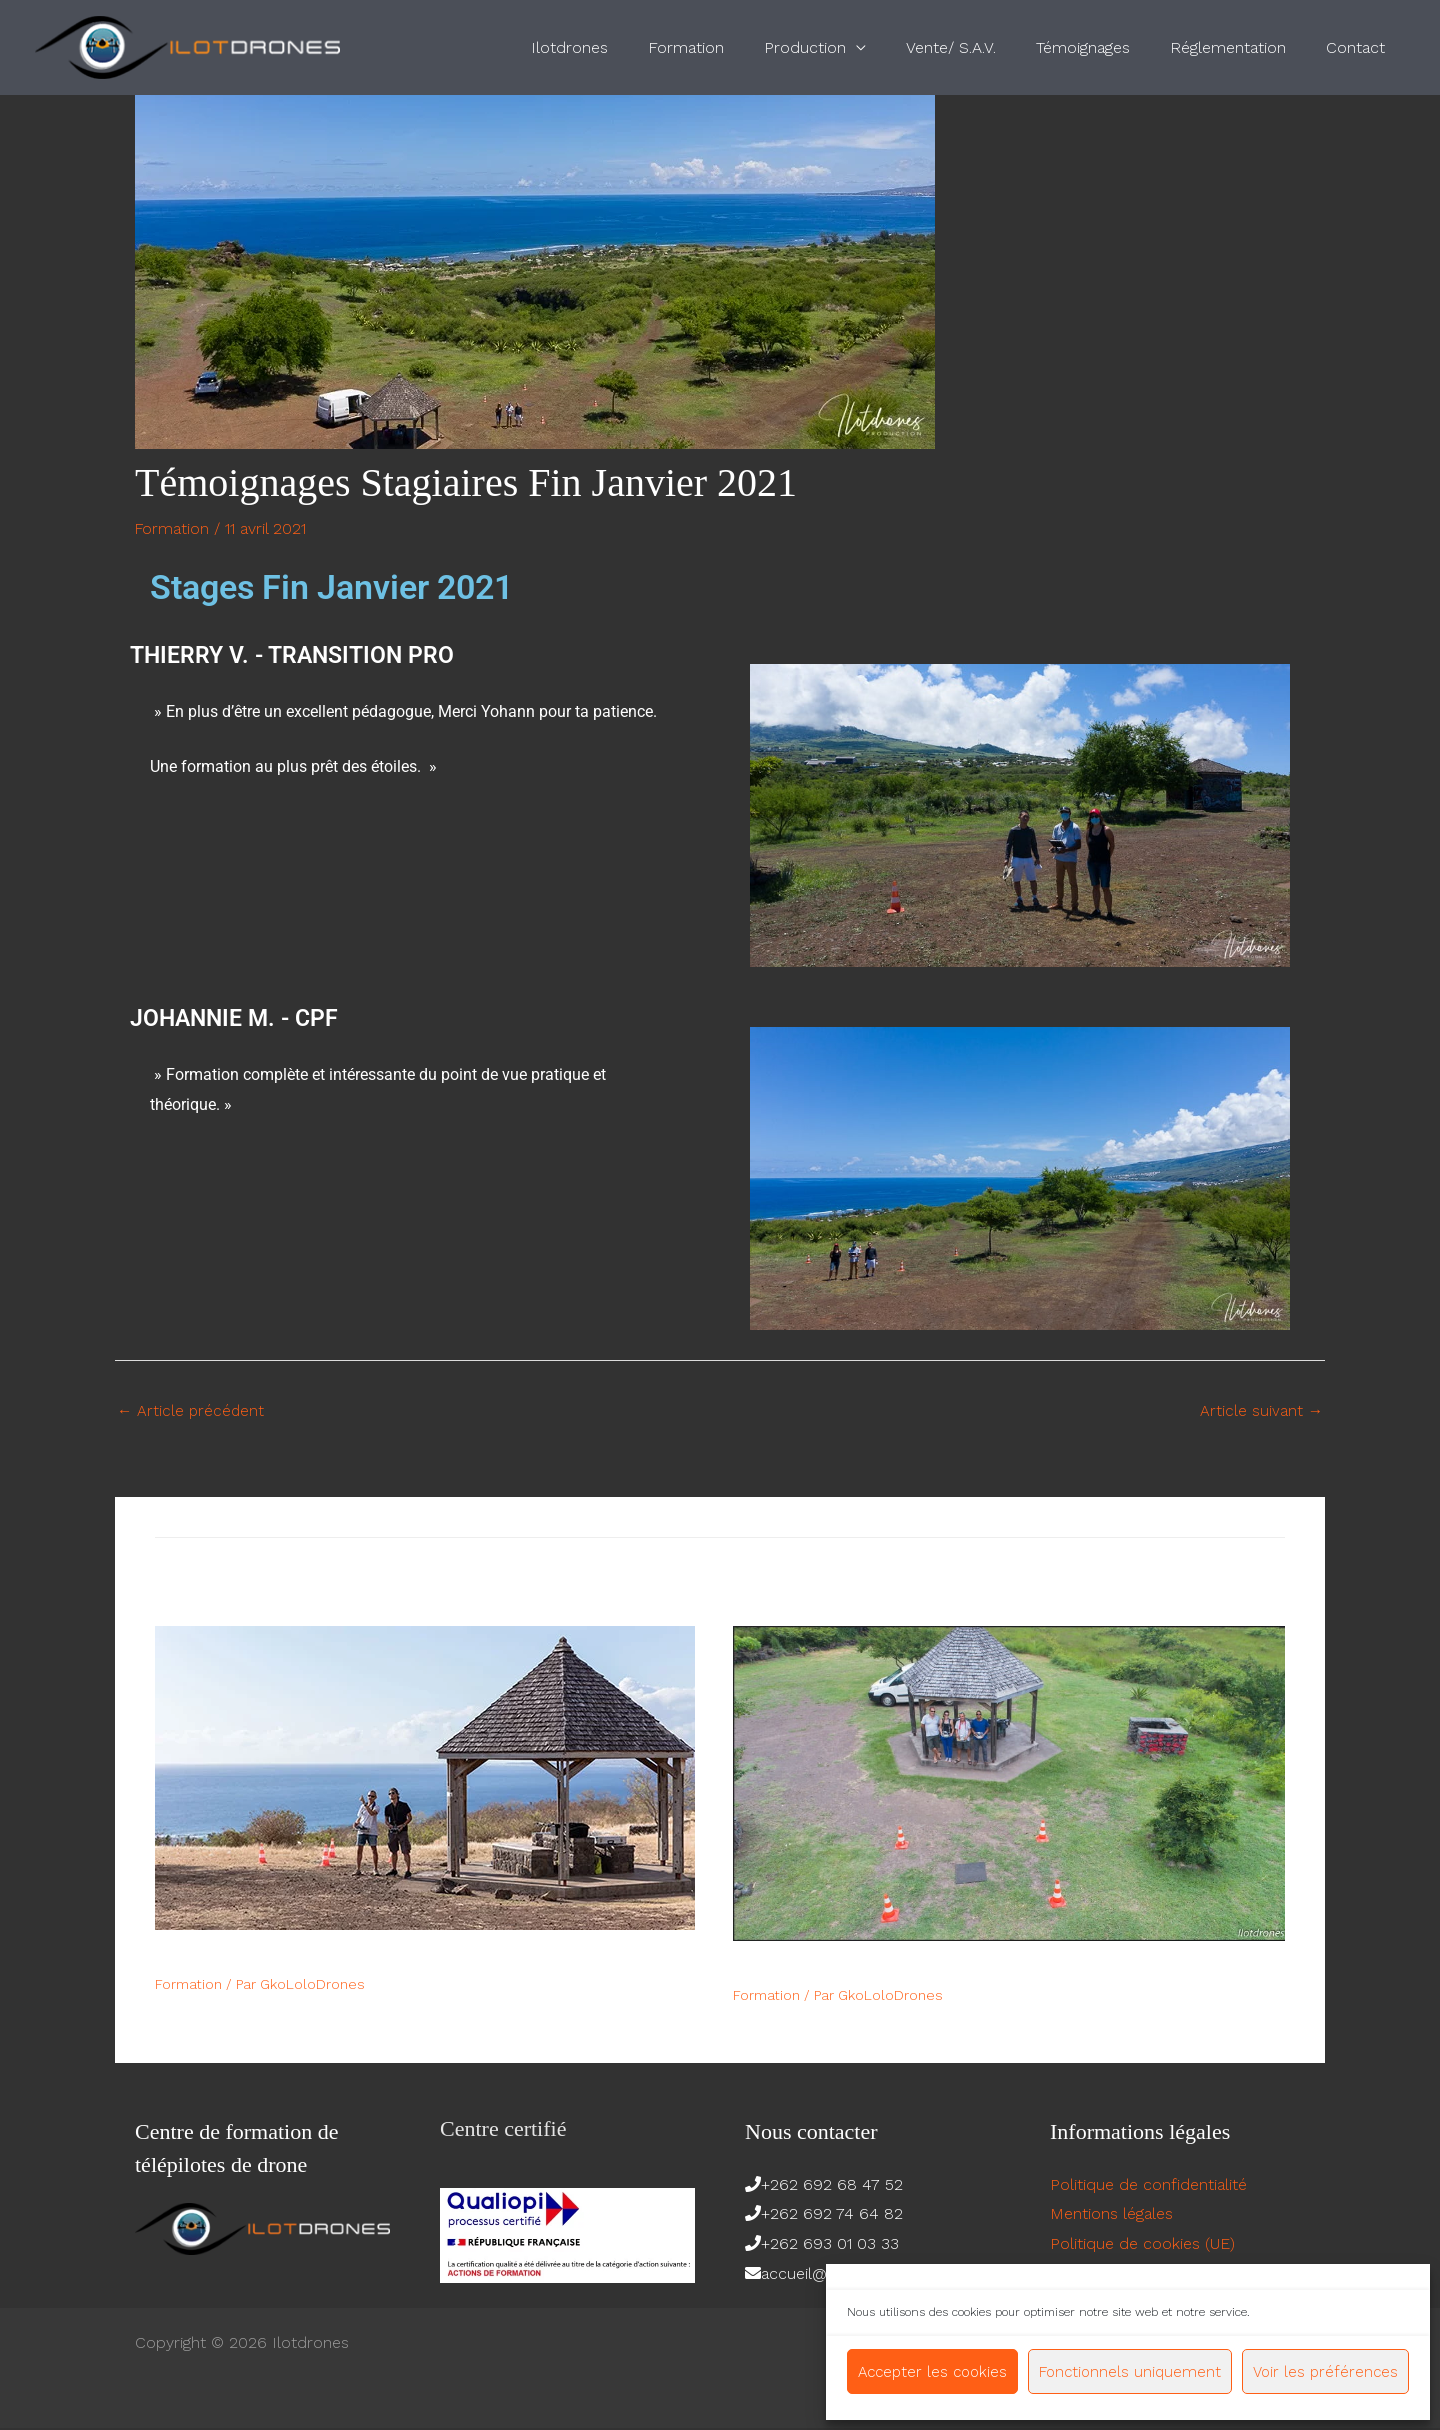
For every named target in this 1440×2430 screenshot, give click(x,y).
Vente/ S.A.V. (979, 47)
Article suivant (1261, 1411)
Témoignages (1103, 47)
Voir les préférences (1325, 2372)
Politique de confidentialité (1148, 2185)
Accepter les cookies (932, 2372)
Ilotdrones (621, 47)
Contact (1359, 47)
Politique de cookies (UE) (1142, 2245)
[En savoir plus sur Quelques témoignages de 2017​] (425, 1778)
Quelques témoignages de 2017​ (280, 1958)
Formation (730, 47)
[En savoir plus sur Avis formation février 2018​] (1009, 1783)
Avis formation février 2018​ (844, 1969)
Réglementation (1240, 47)
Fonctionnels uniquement (1130, 2372)
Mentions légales (1111, 2215)
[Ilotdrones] (187, 46)
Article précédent (192, 1411)
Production (841, 47)
